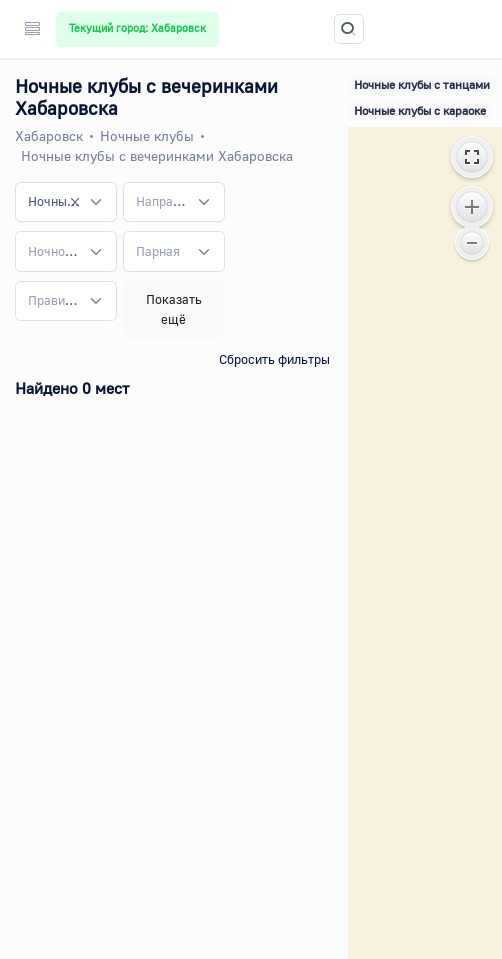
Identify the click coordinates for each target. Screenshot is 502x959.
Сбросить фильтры (274, 359)
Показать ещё (174, 309)
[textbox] (162, 202)
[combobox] (66, 202)
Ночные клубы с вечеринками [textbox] (54, 201)
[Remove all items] (75, 202)
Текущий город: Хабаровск (137, 28)
